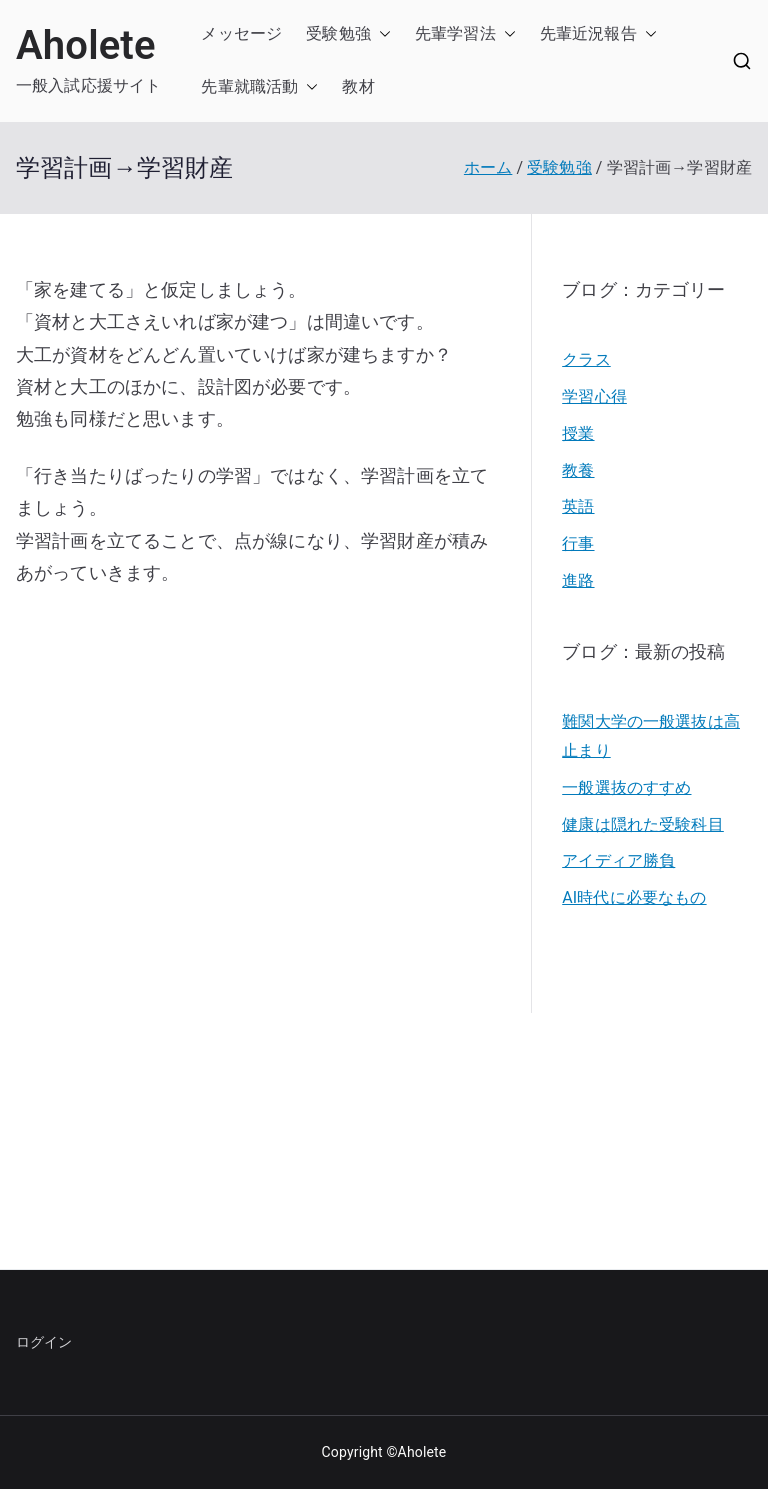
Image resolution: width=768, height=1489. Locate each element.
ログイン (44, 1342)
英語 (578, 506)
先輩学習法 (455, 33)
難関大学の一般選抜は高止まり (651, 736)
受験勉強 (338, 33)
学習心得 (594, 396)
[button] (381, 34)
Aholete (86, 45)
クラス (586, 359)
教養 (578, 470)
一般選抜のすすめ (626, 787)
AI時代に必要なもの (634, 897)
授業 (578, 433)
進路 (578, 580)
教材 (358, 86)
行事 (578, 543)
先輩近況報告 (588, 33)
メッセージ (241, 33)
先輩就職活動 (249, 86)
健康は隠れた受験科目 (643, 824)
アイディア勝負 (618, 860)
